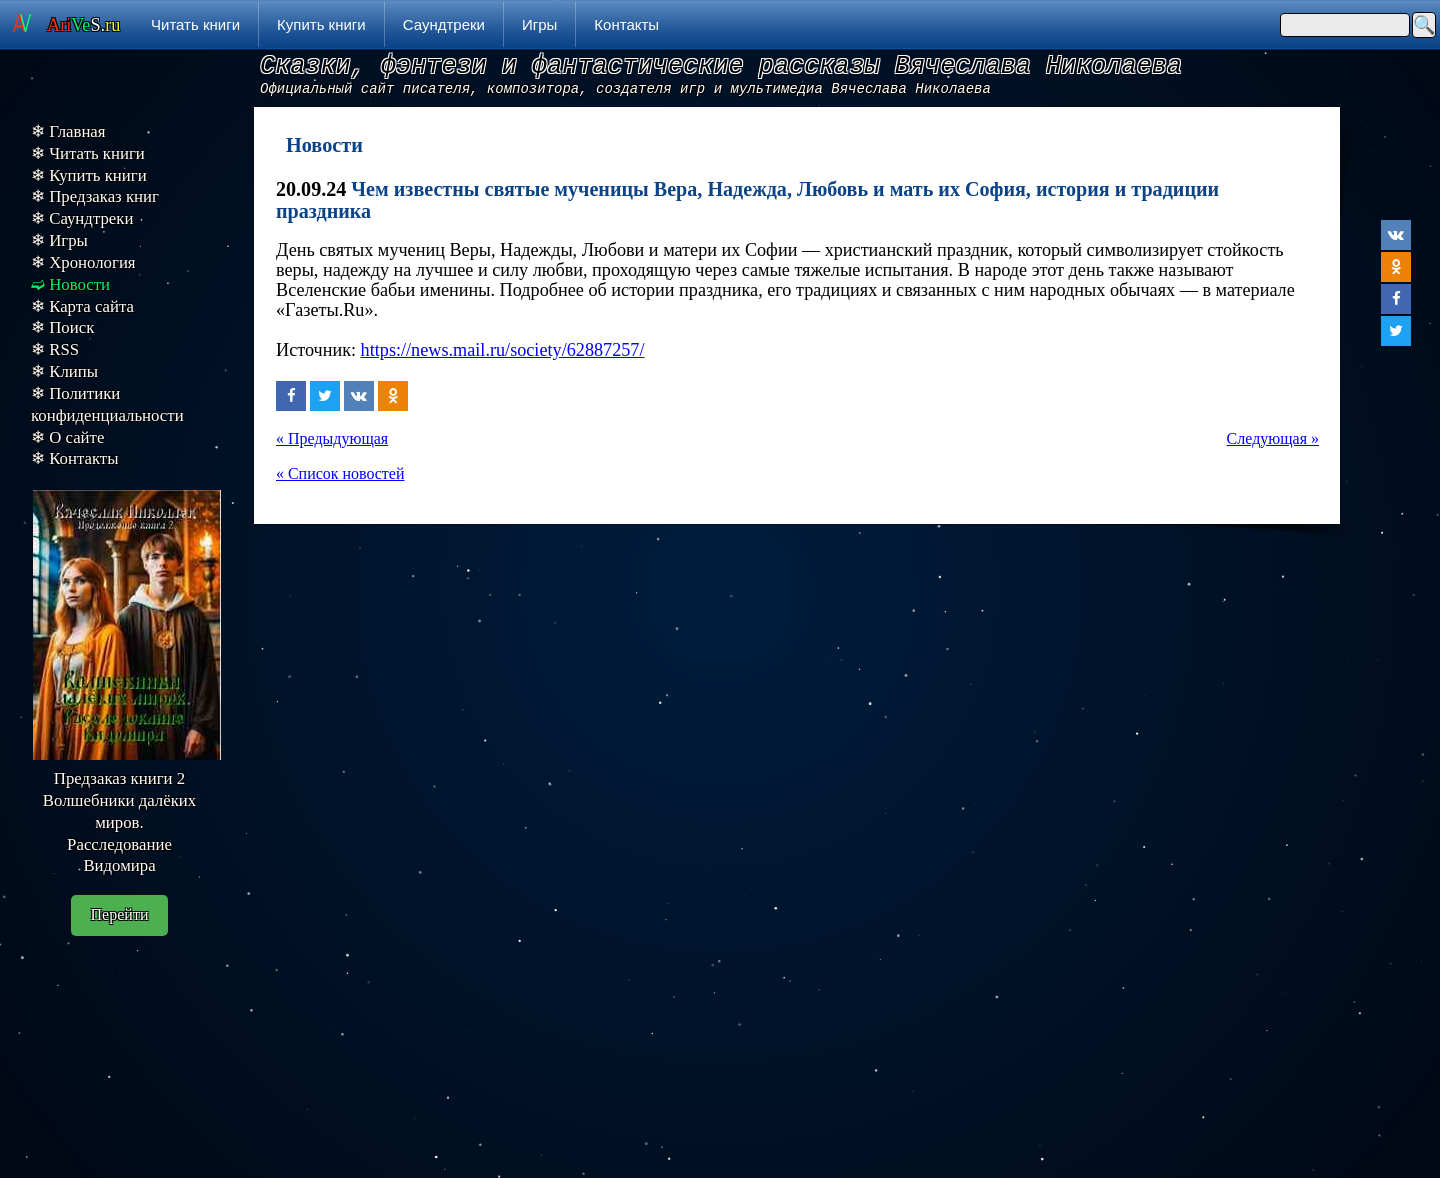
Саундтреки (444, 24)
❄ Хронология (83, 262)
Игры (539, 24)
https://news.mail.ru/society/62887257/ (503, 350)
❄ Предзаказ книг (95, 196)
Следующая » (1273, 438)
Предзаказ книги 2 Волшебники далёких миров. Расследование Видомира (119, 822)
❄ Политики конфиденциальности (107, 404)
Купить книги (321, 24)
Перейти (120, 914)
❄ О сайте (67, 437)
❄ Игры (59, 240)
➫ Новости (70, 284)
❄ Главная (68, 131)
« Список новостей (340, 473)
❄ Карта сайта (82, 306)
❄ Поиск (62, 327)
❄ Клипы (64, 371)
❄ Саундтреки (82, 218)
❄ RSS (55, 349)
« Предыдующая (332, 438)
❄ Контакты (74, 458)
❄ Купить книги (89, 175)
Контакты (626, 24)
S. (83, 25)
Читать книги (195, 24)
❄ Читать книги (88, 153)
